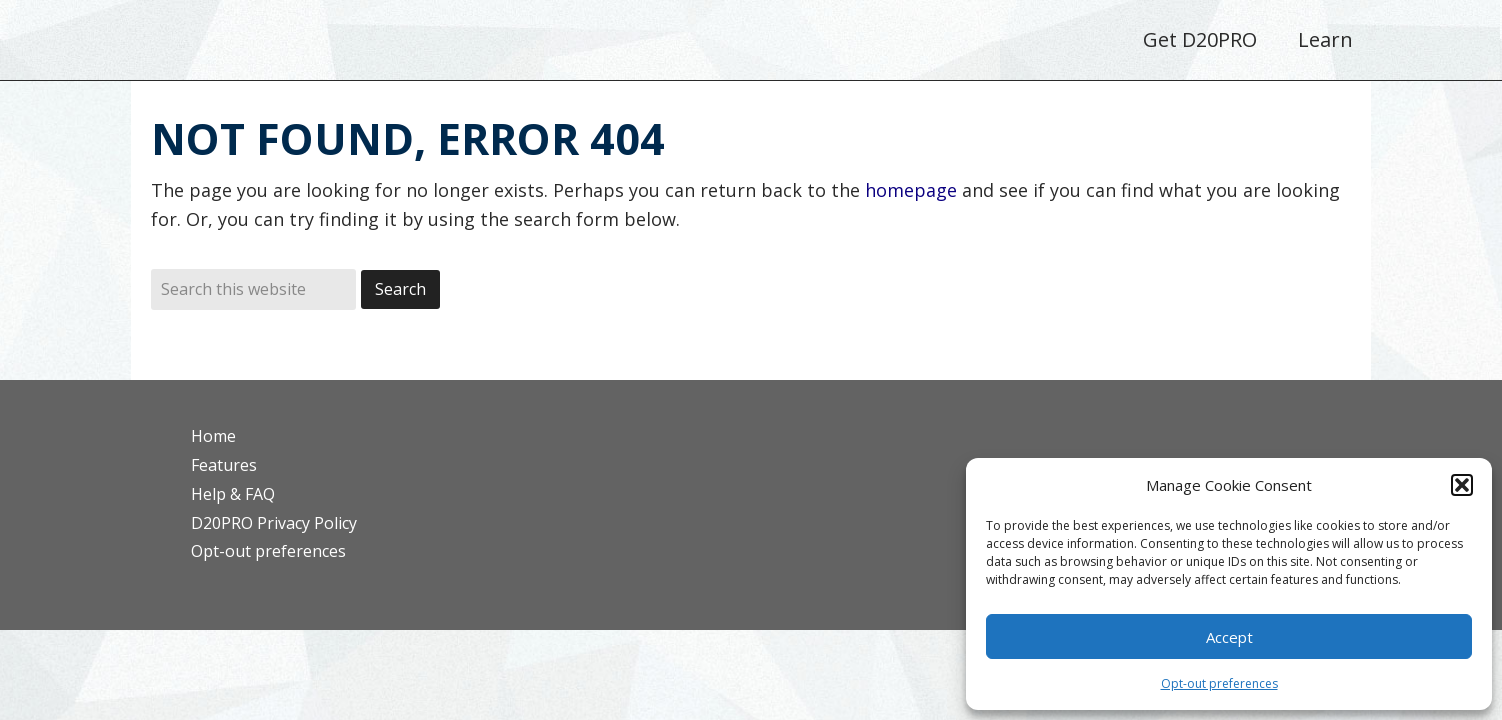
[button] (1462, 485)
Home (213, 436)
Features (224, 465)
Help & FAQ (233, 494)
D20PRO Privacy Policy (274, 523)
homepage (911, 190)
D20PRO (298, 45)
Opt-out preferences (1219, 683)
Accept (1229, 637)
